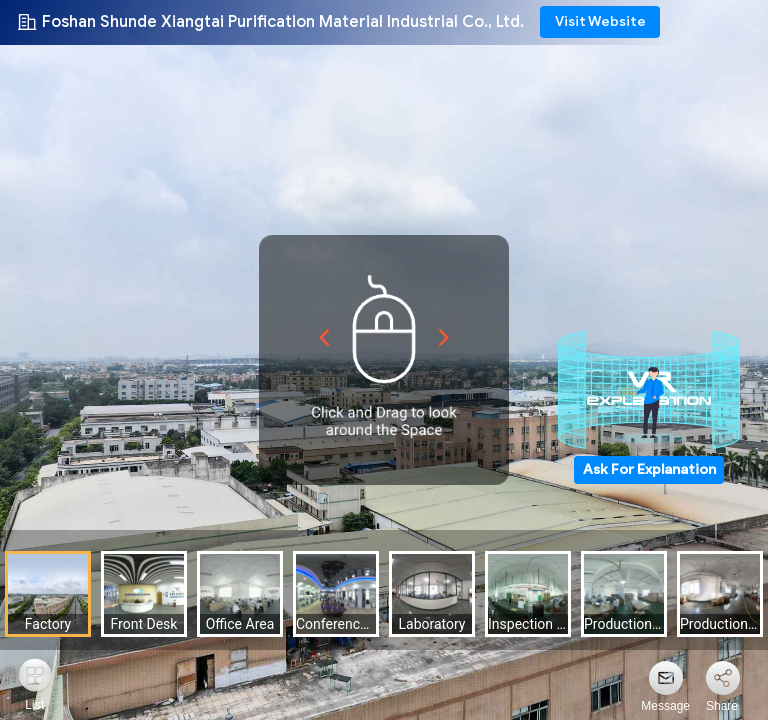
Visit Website (600, 21)
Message (665, 706)
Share (722, 706)
